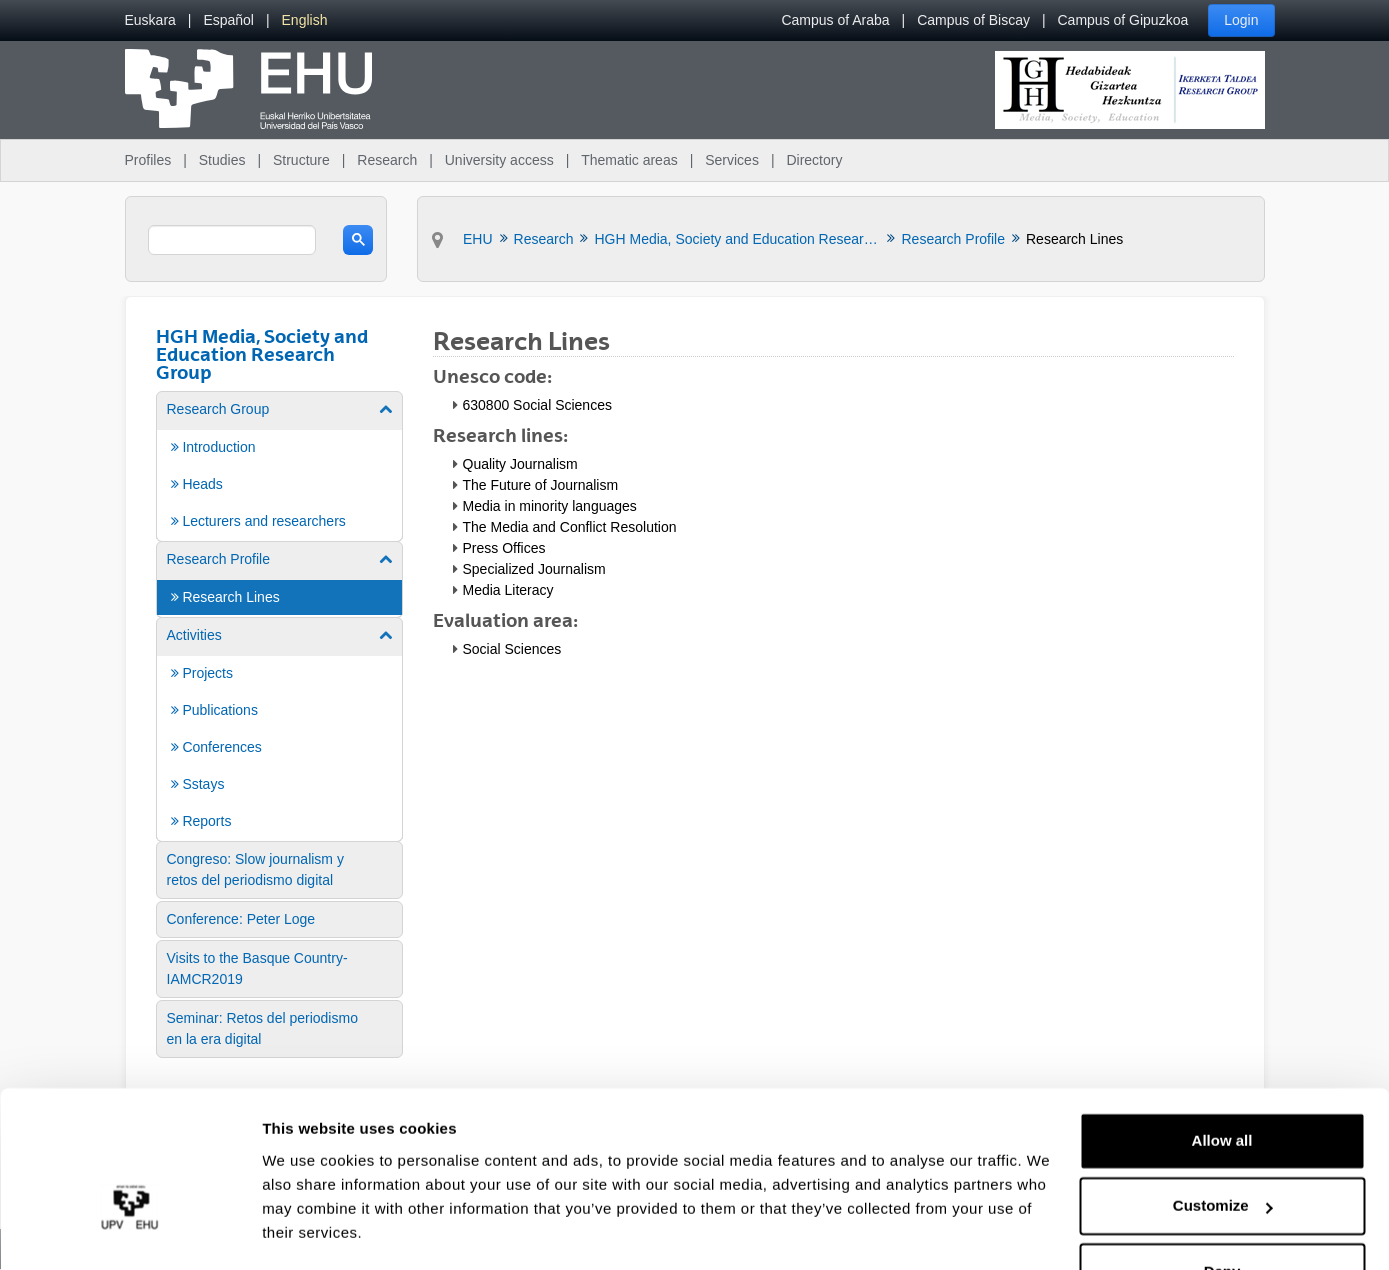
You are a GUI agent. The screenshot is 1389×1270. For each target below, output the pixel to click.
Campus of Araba (835, 20)
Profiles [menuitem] (148, 160)
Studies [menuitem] (222, 160)
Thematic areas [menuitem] (629, 160)
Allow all (1222, 1083)
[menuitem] (150, 20)
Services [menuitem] (732, 160)
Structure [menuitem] (301, 160)
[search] (232, 240)
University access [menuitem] (499, 160)
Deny (1222, 1214)
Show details (308, 1230)
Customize (1223, 1148)
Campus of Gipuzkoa (1123, 20)
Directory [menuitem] (814, 160)
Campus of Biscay (973, 20)
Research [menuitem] (387, 160)
